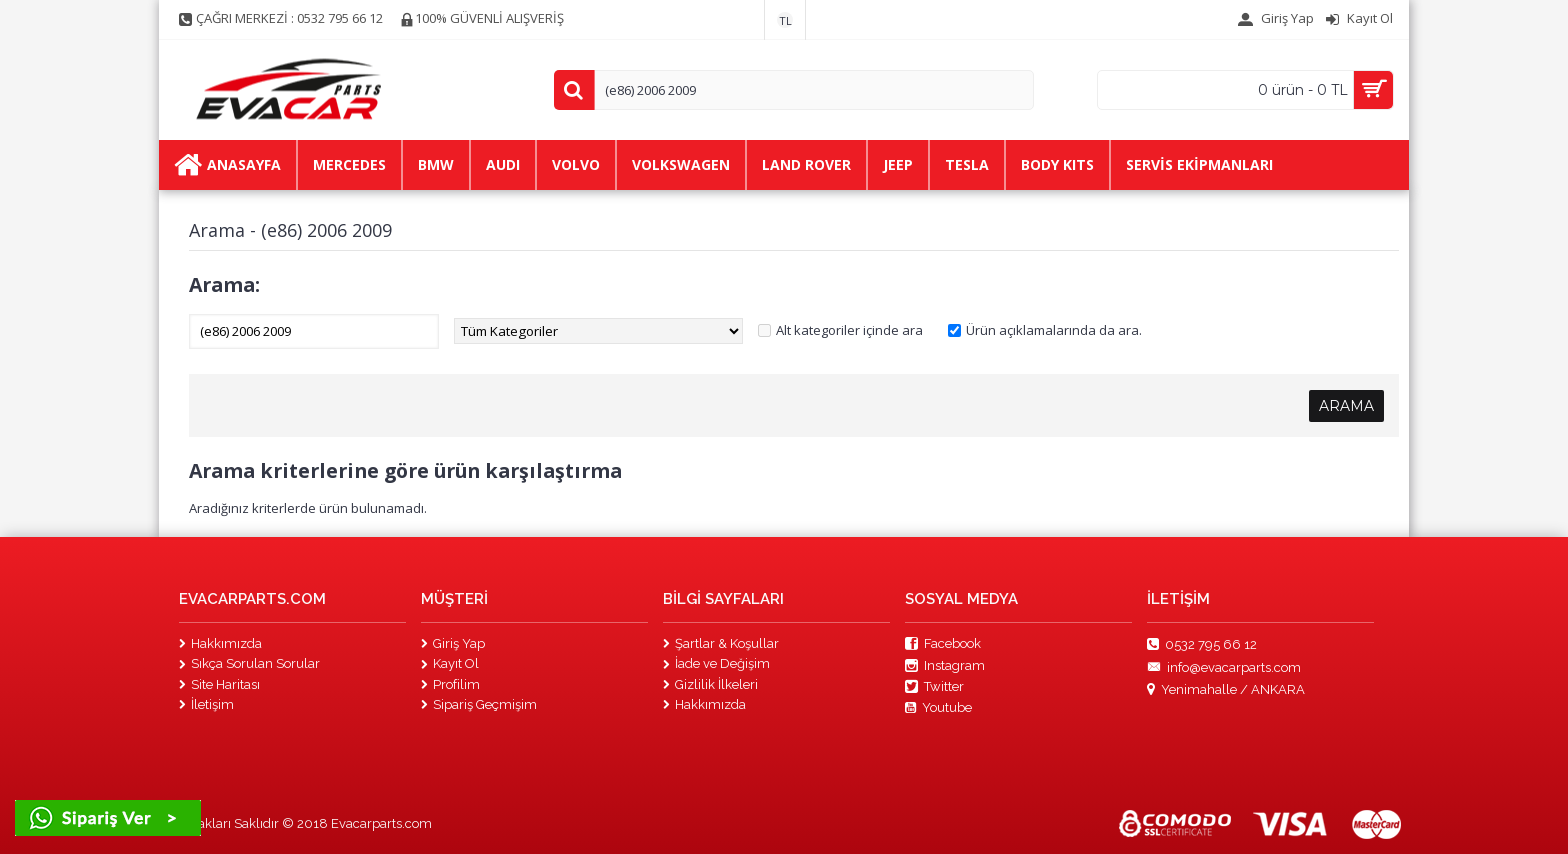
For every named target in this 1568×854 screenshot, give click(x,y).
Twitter (934, 687)
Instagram (945, 666)
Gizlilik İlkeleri (710, 684)
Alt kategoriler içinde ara (849, 330)
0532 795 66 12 (1202, 645)
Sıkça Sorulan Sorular (249, 663)
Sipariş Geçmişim (479, 704)
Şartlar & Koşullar (721, 643)
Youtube (938, 708)
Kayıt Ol (450, 663)
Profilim (450, 684)
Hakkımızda (220, 643)
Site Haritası (219, 684)
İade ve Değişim (716, 663)
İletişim (206, 704)
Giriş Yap (453, 643)
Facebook (943, 644)
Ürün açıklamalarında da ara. (1054, 330)
